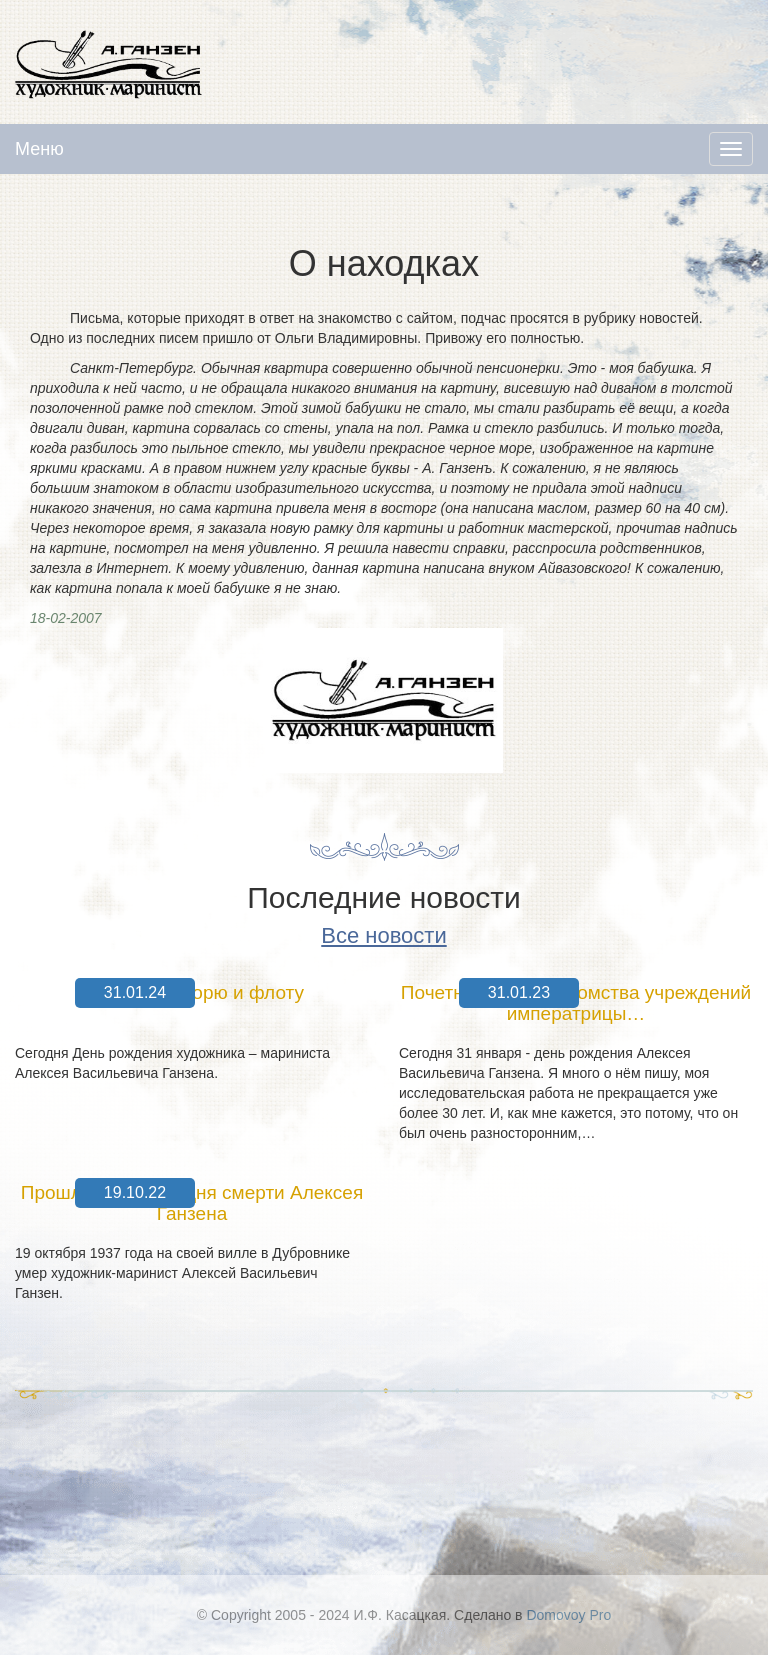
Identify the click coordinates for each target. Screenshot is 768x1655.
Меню (39, 149)
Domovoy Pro (568, 1615)
